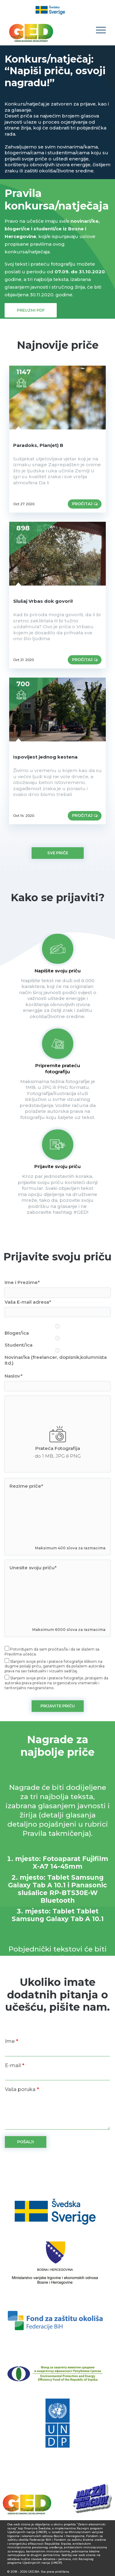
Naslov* (14, 1376)
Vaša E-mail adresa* (28, 1302)
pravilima (41, 244)
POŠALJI (25, 2142)
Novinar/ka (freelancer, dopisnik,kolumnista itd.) (57, 1357)
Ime (11, 2041)
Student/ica (57, 1342)
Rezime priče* (26, 1486)
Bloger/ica (57, 1330)
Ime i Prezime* (22, 1282)
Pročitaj (84, 504)
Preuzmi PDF (31, 310)
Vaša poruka (22, 2089)
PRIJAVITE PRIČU (57, 1706)
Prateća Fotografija (57, 1448)
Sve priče (57, 853)
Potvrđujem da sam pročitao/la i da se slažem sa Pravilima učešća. (52, 1651)
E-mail (14, 2065)
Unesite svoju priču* (33, 1568)
